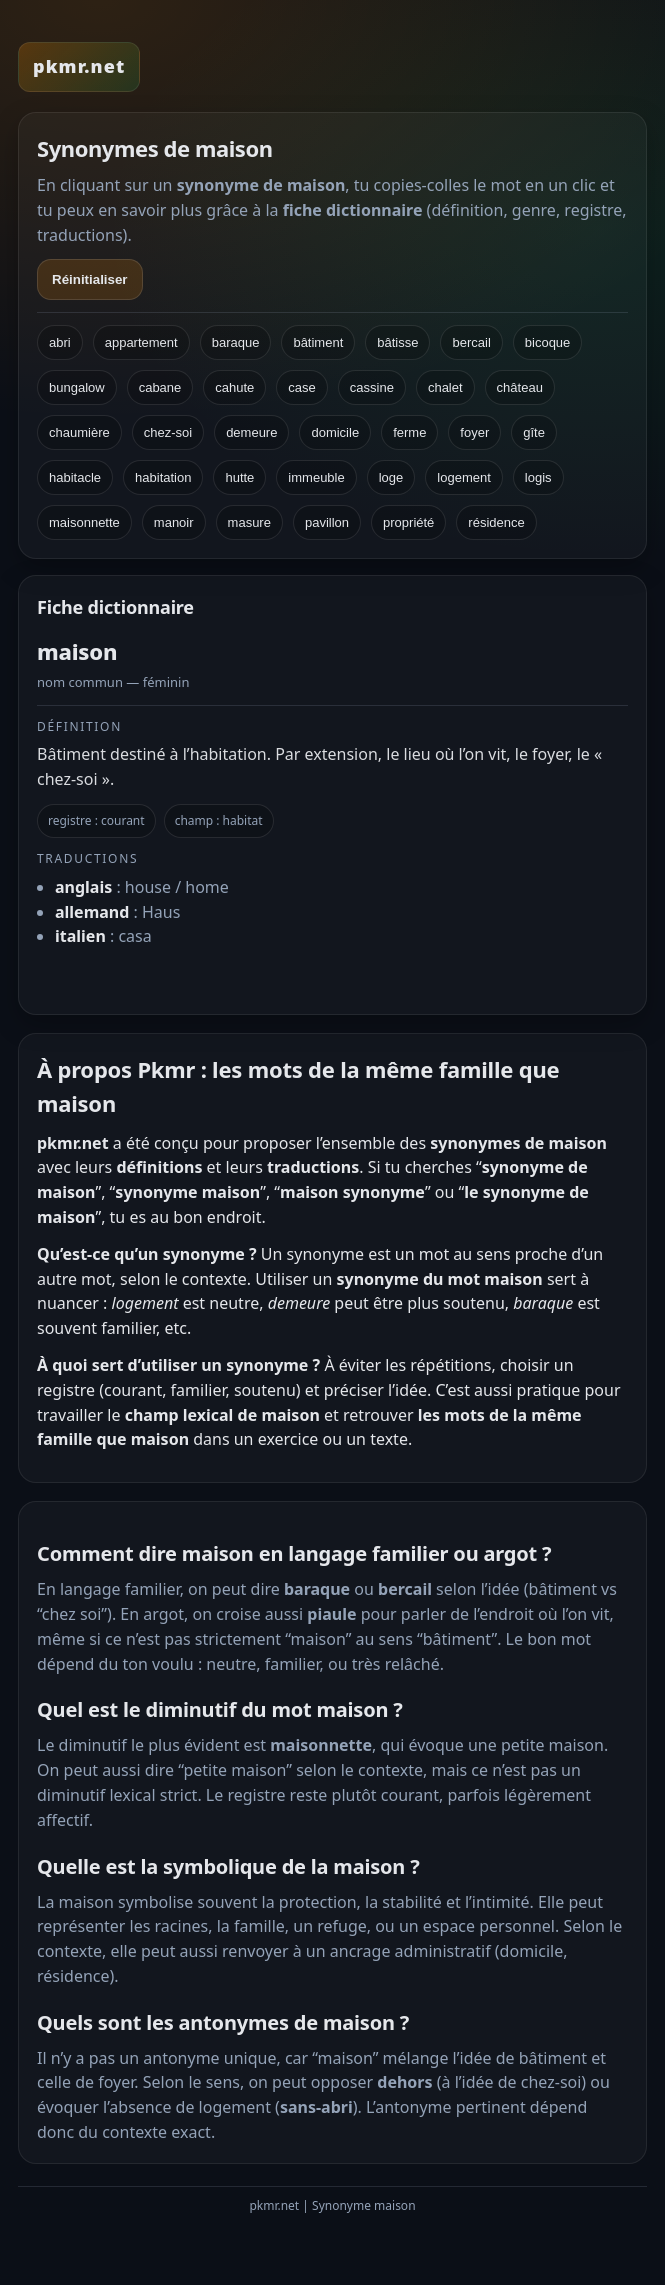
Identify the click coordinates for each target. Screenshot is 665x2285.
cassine (372, 387)
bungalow (77, 387)
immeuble (316, 477)
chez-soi (168, 432)
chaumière (79, 432)
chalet (445, 387)
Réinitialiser (90, 279)
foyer (474, 432)
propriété (408, 522)
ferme (409, 432)
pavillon (327, 522)
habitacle (75, 477)
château (520, 387)
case (301, 387)
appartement (141, 342)
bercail (471, 342)
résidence (496, 522)
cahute (234, 387)
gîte (534, 432)
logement (463, 477)
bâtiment (318, 342)
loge (391, 477)
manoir (174, 522)
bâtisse (397, 342)
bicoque (548, 342)
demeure (251, 432)
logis (538, 477)
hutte (239, 477)
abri (60, 342)
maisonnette (84, 522)
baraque (236, 342)
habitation (163, 477)
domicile (335, 432)
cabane (160, 387)
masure (249, 522)
